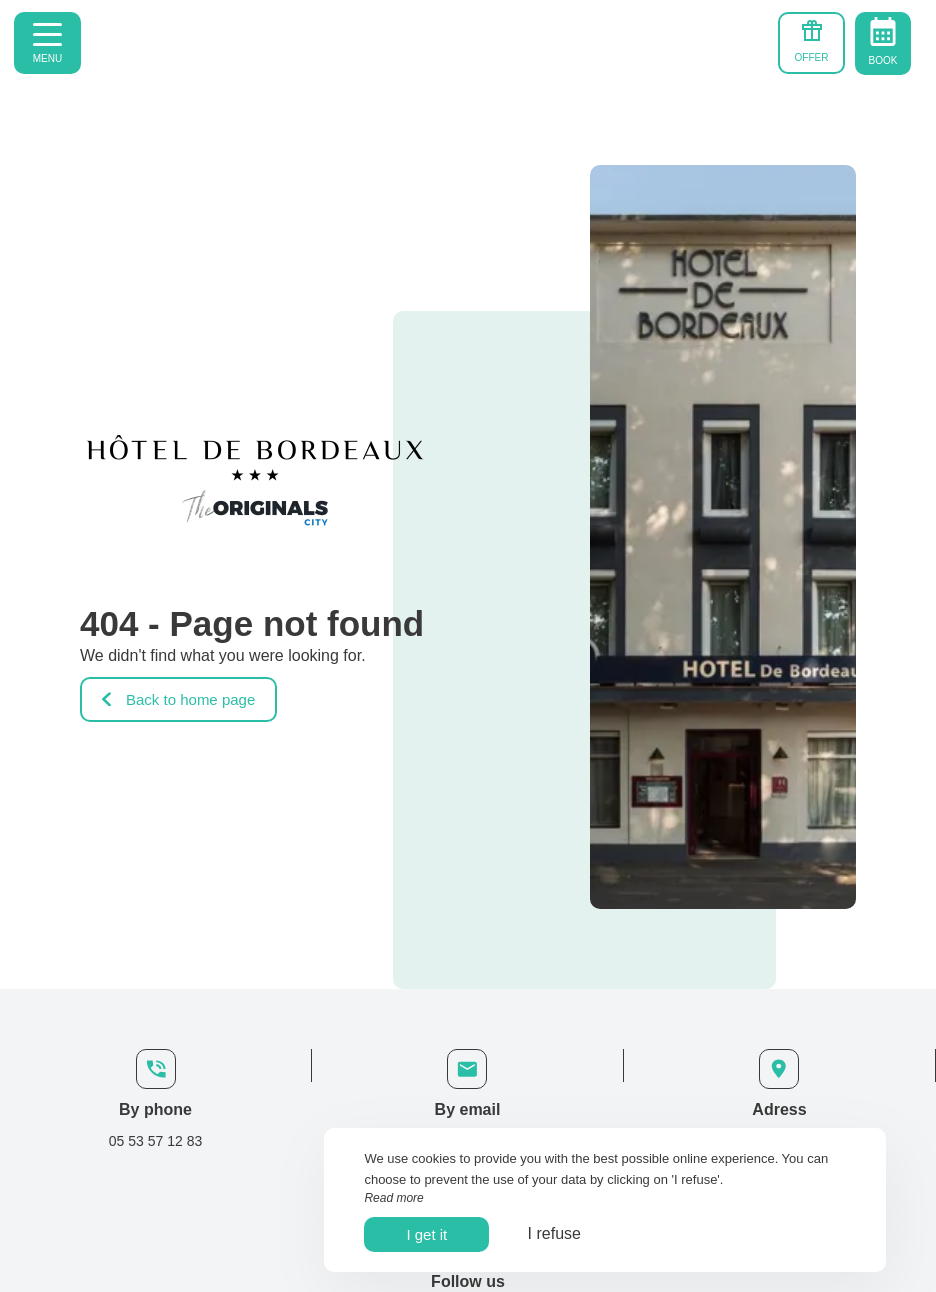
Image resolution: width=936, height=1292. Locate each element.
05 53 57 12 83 (155, 1141)
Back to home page (178, 699)
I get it (426, 1234)
